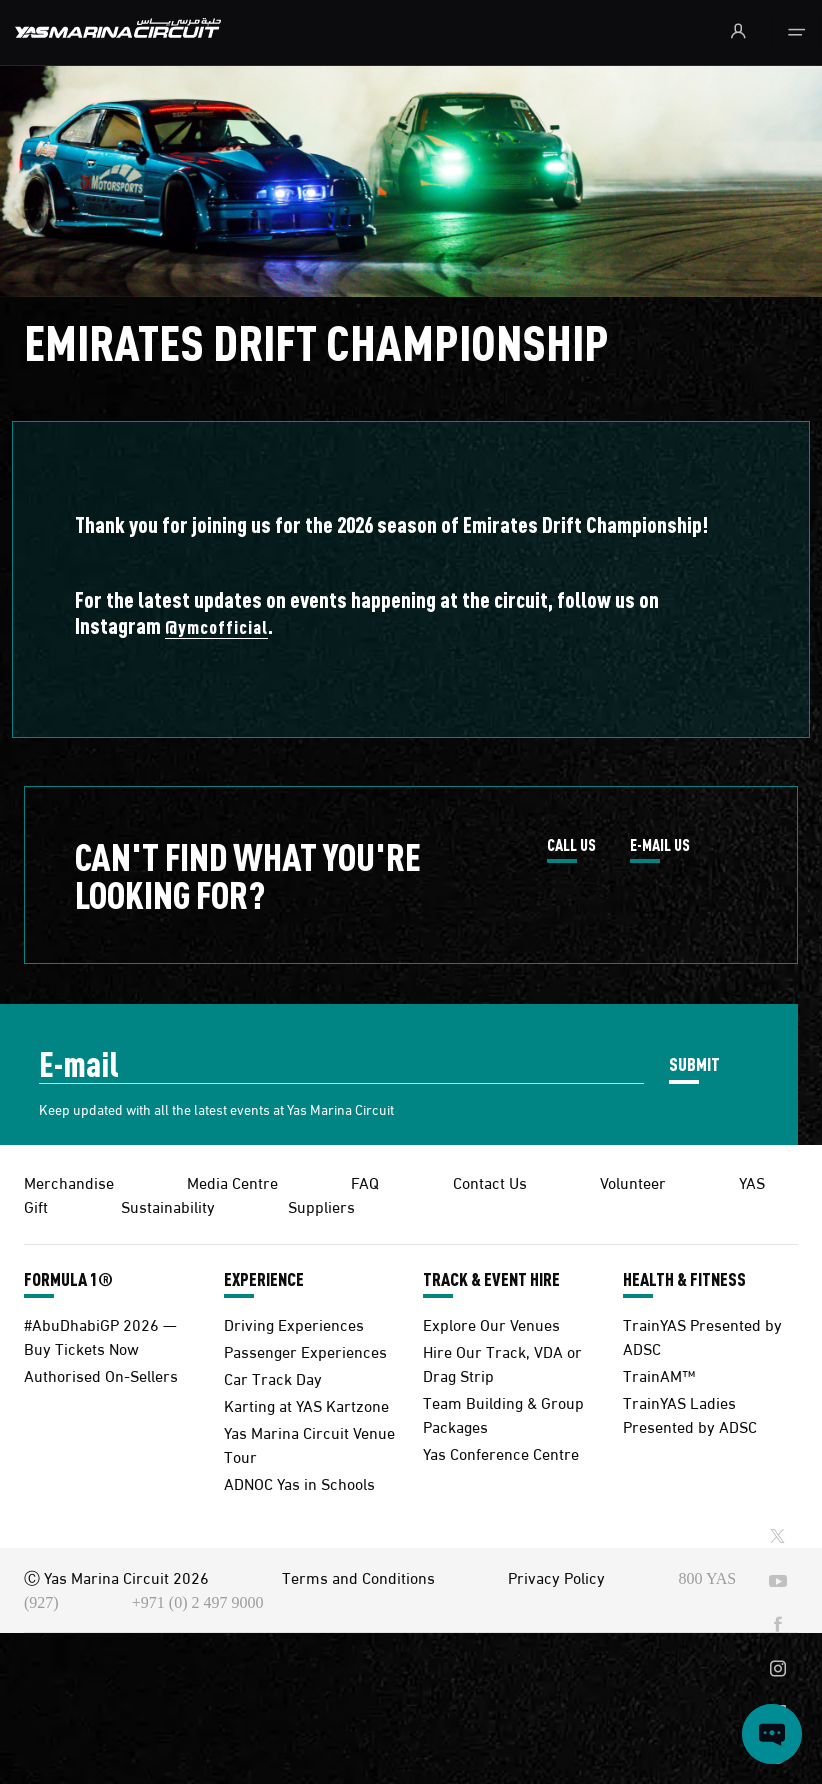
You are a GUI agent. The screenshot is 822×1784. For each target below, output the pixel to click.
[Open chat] (772, 1734)
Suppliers (321, 1205)
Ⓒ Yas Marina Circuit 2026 (116, 1576)
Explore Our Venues (491, 1323)
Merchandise (69, 1181)
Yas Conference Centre (501, 1452)
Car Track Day (273, 1377)
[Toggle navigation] (796, 33)
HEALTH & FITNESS (684, 1279)
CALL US (571, 846)
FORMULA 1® (68, 1279)
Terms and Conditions (358, 1576)
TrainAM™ (659, 1374)
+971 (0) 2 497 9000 (198, 1602)
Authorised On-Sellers (101, 1374)
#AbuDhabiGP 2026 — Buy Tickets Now (100, 1335)
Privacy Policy (556, 1576)
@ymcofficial (216, 626)
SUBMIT (694, 1063)
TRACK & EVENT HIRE (491, 1279)
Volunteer (633, 1181)
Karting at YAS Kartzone (306, 1404)
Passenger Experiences (305, 1350)
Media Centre (232, 1181)
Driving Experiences (294, 1323)
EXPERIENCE (264, 1279)
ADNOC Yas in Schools (299, 1482)
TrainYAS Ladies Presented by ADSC (690, 1413)
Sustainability (168, 1205)
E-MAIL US (660, 846)
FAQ (365, 1181)
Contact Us (490, 1181)
